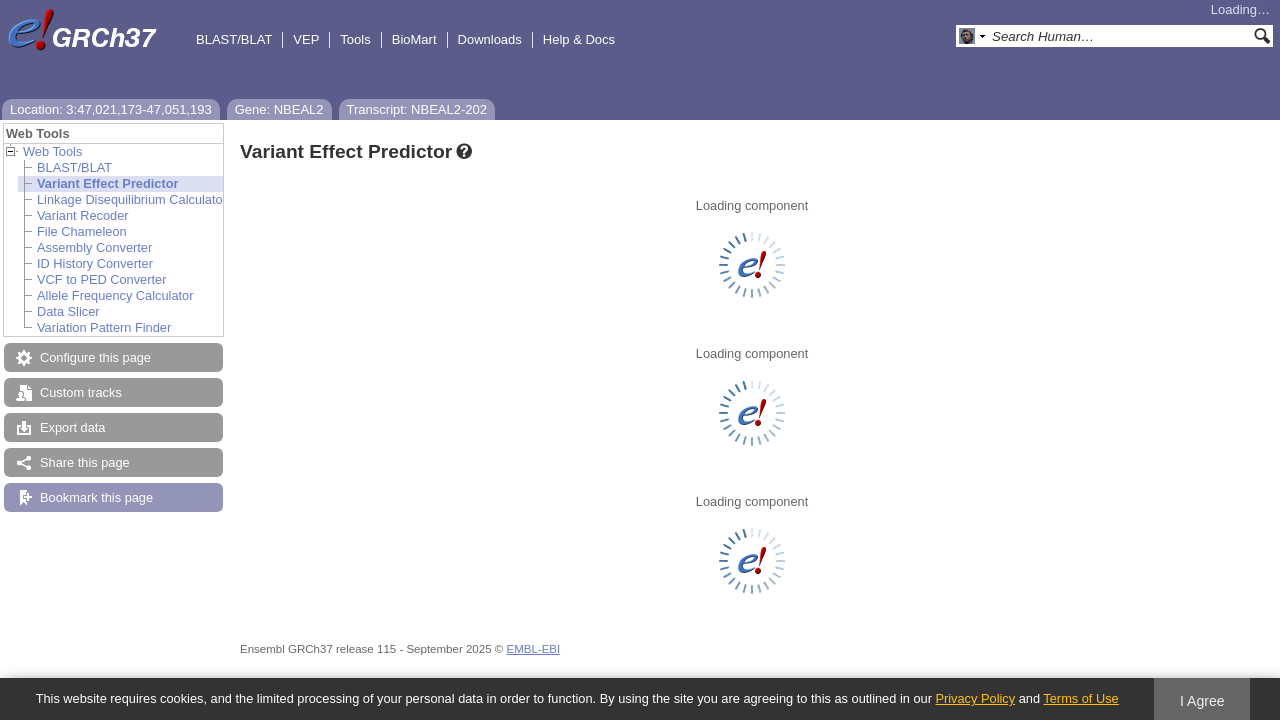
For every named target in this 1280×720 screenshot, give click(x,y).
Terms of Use (1080, 698)
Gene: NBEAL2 (279, 109)
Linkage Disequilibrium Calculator (132, 199)
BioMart (414, 39)
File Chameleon (82, 231)
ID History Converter (95, 263)
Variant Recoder (83, 215)
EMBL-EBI (533, 649)
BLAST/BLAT (234, 39)
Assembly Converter (94, 247)
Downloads (490, 39)
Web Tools (52, 151)
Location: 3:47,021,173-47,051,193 (111, 109)
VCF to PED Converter (101, 279)
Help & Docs (579, 39)
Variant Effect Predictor (108, 183)
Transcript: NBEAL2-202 (417, 109)
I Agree (1202, 701)
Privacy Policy (975, 698)
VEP (306, 39)
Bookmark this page (96, 497)
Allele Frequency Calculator (115, 295)
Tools (355, 39)
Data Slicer (68, 311)
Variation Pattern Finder (104, 327)
